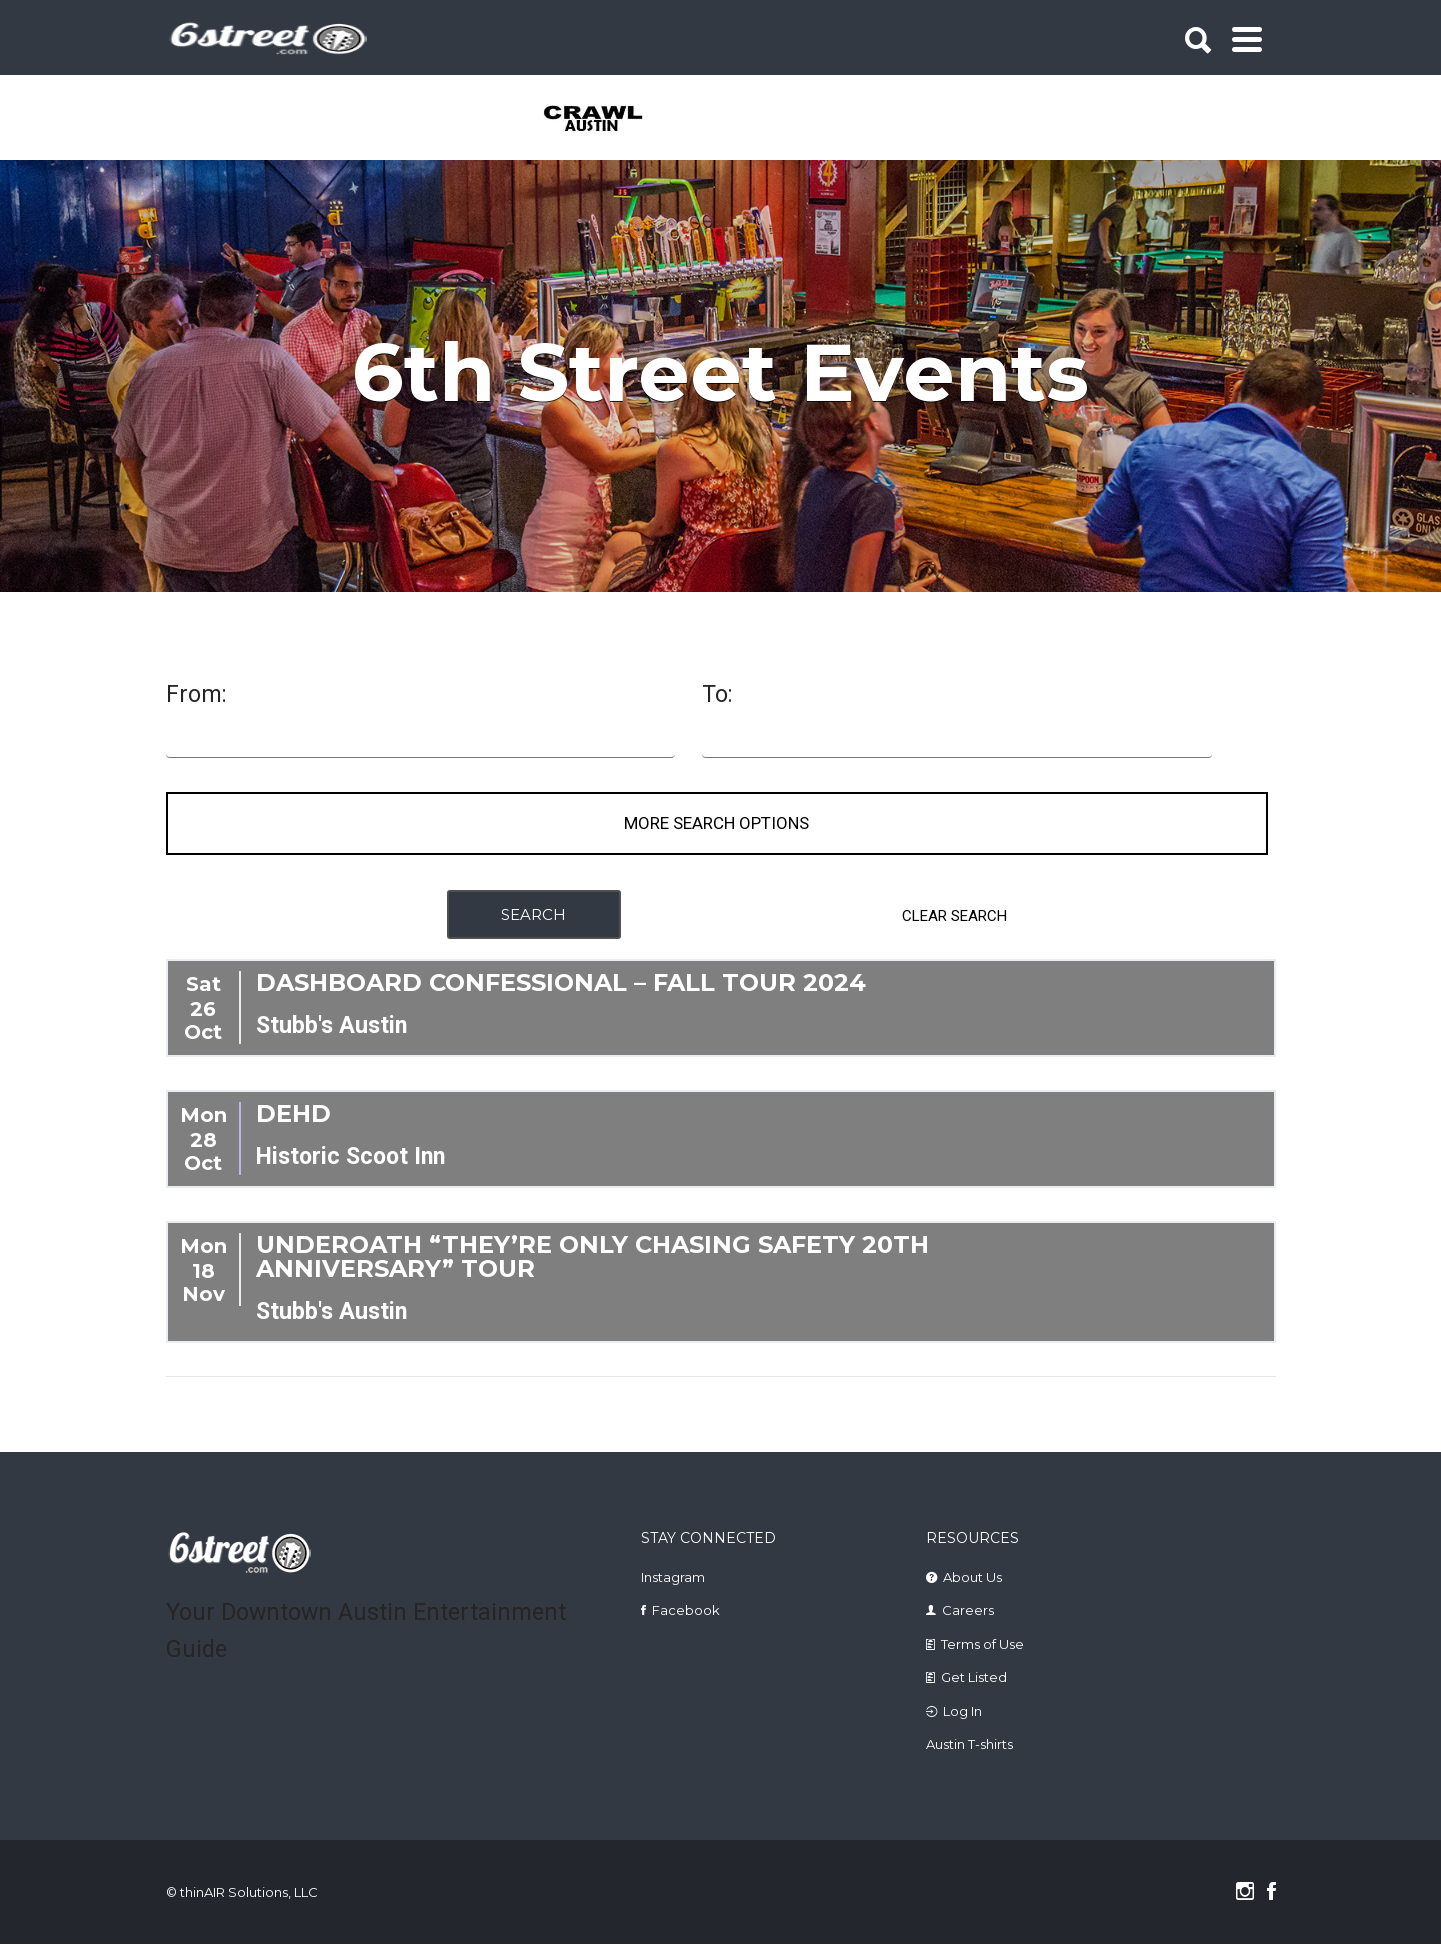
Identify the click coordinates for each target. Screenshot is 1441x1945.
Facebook (686, 1611)
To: (717, 695)
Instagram (673, 1578)
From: (196, 695)
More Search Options (716, 824)
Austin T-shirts (969, 1745)
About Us (972, 1578)
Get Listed (974, 1678)
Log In (962, 1712)
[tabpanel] (604, 120)
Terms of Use (982, 1645)
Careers (968, 1611)
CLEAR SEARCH (954, 916)
